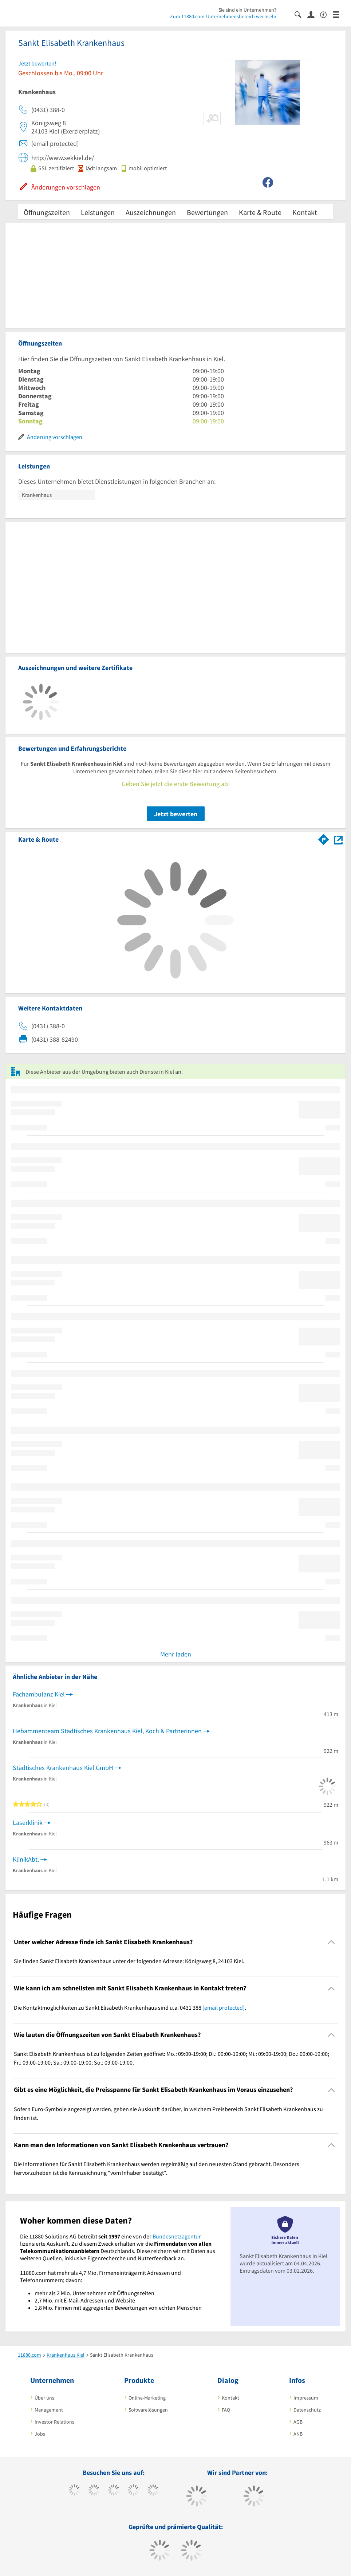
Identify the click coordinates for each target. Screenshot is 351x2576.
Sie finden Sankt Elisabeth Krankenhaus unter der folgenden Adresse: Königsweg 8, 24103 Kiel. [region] (129, 1961)
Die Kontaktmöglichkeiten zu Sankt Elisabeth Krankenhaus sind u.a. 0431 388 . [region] (130, 2007)
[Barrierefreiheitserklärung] (326, 14)
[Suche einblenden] (301, 14)
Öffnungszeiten (47, 212)
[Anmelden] (313, 14)
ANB (298, 2434)
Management (49, 2409)
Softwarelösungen (148, 2409)
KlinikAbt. (26, 1859)
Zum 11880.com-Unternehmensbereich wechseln (223, 16)
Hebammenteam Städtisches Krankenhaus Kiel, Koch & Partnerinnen (107, 1731)
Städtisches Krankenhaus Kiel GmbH (63, 1767)
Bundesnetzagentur (177, 2236)
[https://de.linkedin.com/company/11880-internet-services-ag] (153, 2491)
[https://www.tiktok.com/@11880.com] (94, 2491)
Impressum (305, 2397)
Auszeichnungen (151, 212)
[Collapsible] (332, 1942)
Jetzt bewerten (175, 814)
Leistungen (98, 212)
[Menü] (339, 14)
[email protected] (223, 2007)
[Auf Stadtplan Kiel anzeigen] (338, 839)
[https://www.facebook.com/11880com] (74, 2491)
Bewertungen (207, 212)
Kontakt (304, 212)
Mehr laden (175, 1654)
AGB (298, 2422)
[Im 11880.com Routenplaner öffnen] (323, 838)
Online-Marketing (147, 2397)
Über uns (44, 2397)
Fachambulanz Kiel (39, 1694)
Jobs (40, 2434)
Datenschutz (307, 2409)
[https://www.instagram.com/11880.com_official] (114, 2491)
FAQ (226, 2409)
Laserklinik (28, 1822)
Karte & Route (260, 212)
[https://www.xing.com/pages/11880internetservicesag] (133, 2491)
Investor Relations (54, 2422)
